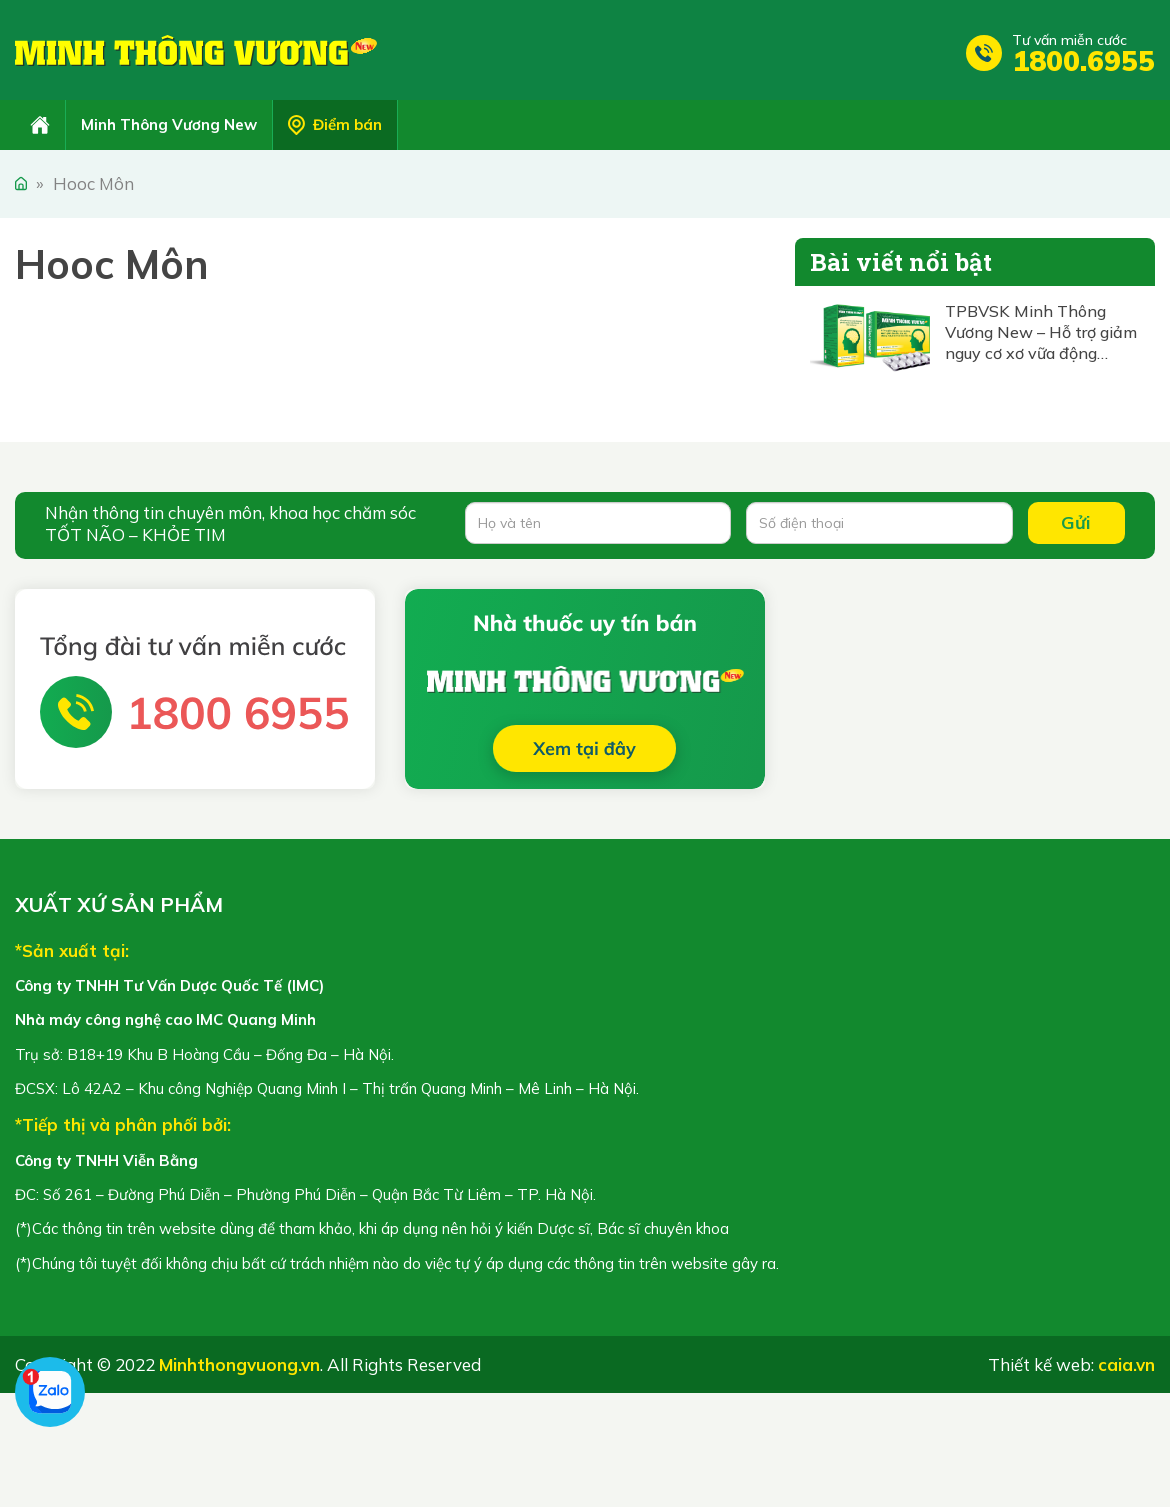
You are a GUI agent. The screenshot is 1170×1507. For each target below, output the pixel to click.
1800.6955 (1083, 60)
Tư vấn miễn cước (1069, 40)
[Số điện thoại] (879, 523)
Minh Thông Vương (196, 50)
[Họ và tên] (598, 523)
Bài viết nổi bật (901, 262)
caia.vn (1126, 1364)
